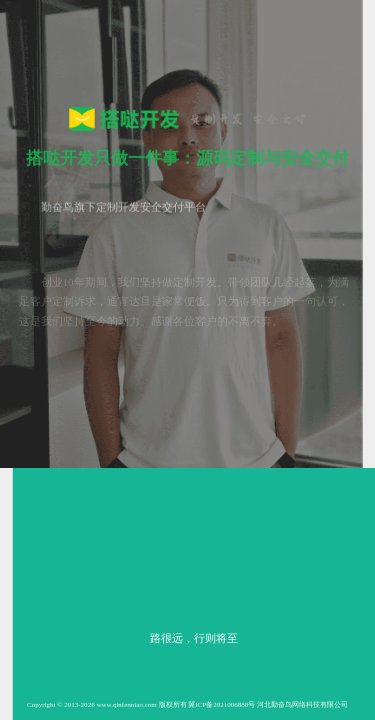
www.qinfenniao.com (126, 705)
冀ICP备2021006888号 (221, 705)
